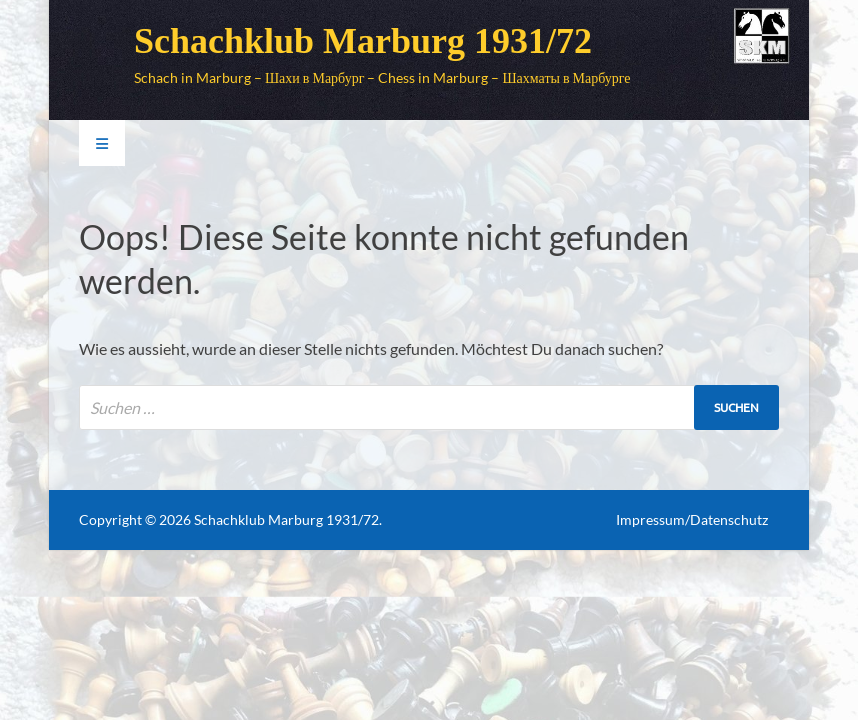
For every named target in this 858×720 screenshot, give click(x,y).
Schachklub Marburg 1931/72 (363, 41)
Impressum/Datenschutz (692, 519)
